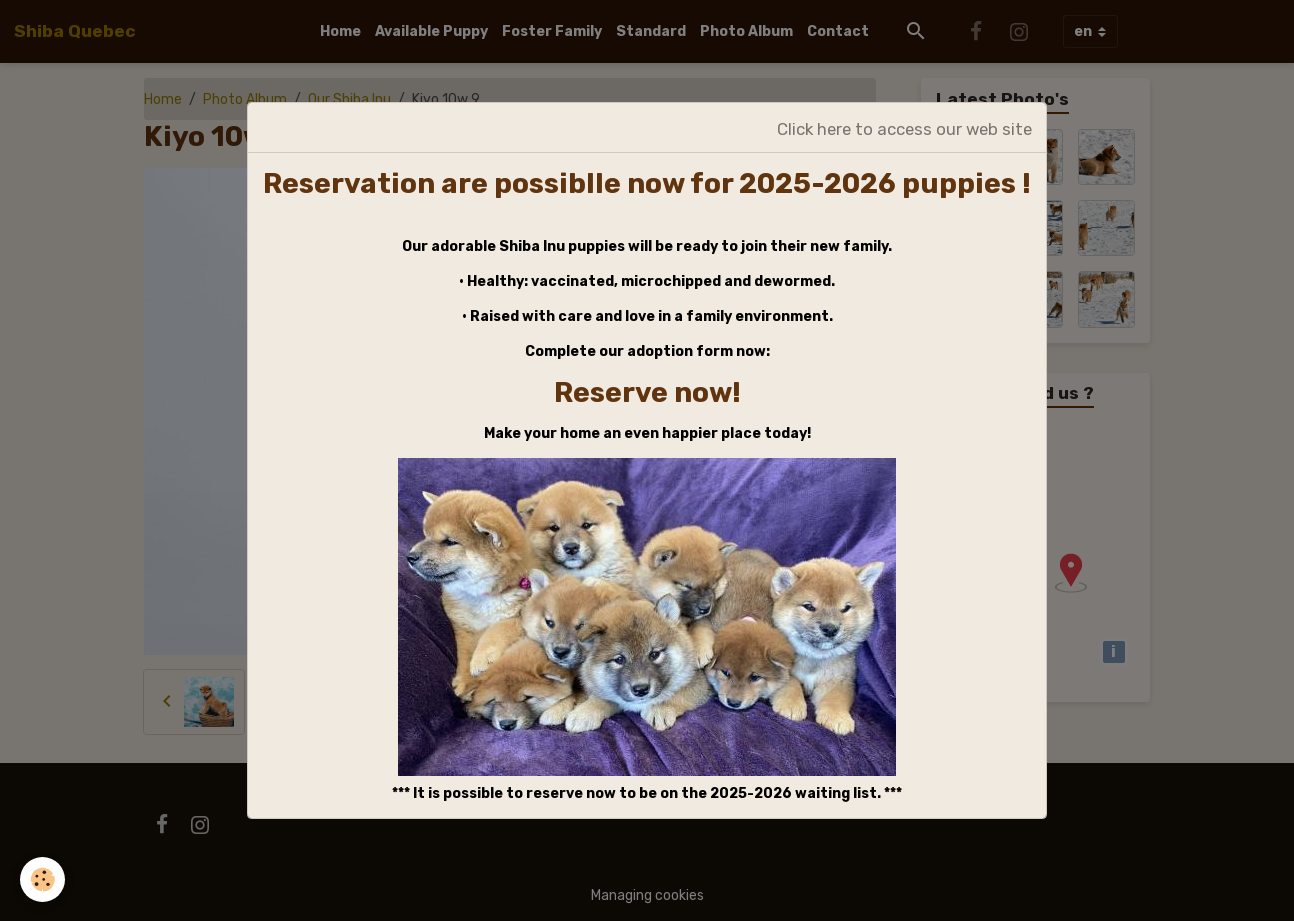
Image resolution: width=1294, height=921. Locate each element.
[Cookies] (42, 879)
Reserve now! (647, 392)
